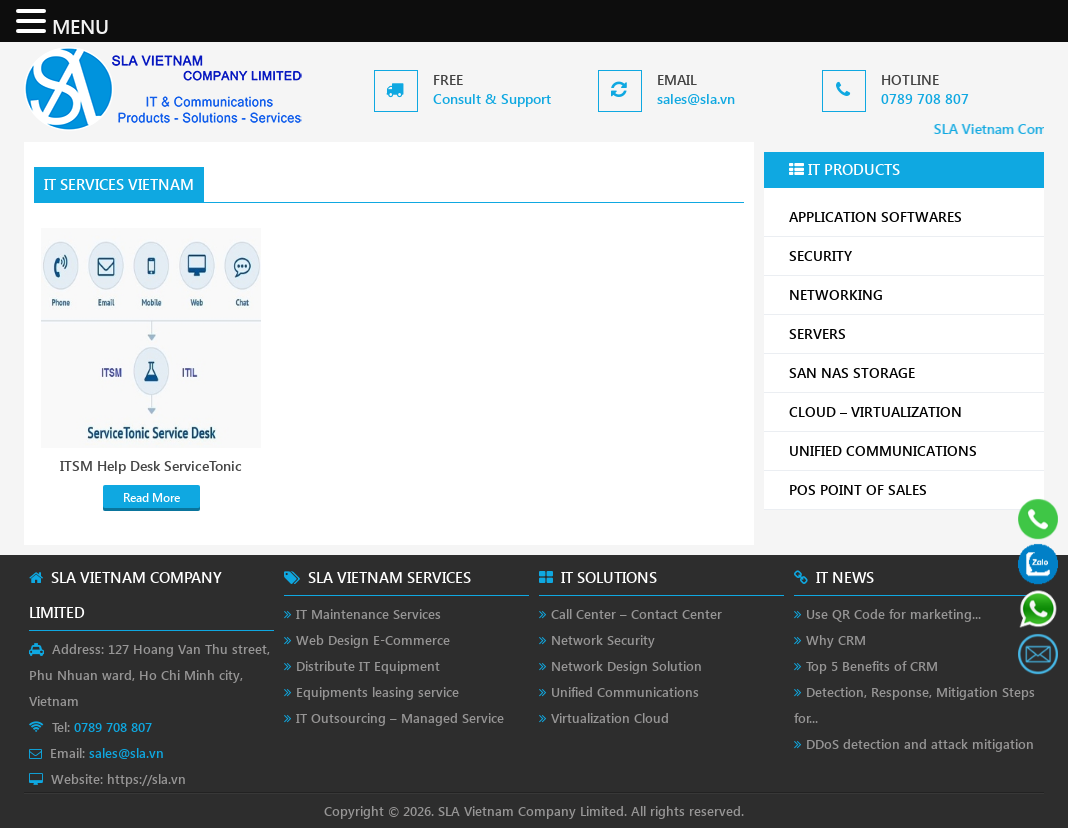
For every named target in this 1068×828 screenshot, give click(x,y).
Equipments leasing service (377, 691)
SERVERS (909, 333)
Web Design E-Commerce (373, 639)
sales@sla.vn (696, 98)
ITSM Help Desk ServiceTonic (151, 466)
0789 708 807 (925, 98)
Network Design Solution (626, 665)
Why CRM (836, 639)
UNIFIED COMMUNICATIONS (909, 450)
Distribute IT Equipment (368, 665)
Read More (151, 497)
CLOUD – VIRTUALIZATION (909, 411)
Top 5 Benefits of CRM (872, 665)
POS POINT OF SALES (909, 489)
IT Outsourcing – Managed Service (400, 717)
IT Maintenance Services (368, 613)
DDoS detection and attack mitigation (920, 743)
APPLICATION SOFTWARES (875, 216)
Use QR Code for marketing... (893, 613)
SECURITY (909, 255)
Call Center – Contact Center (636, 613)
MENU (80, 25)
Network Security (603, 639)
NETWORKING (909, 294)
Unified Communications (625, 691)
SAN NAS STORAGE (909, 372)
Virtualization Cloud (610, 717)
